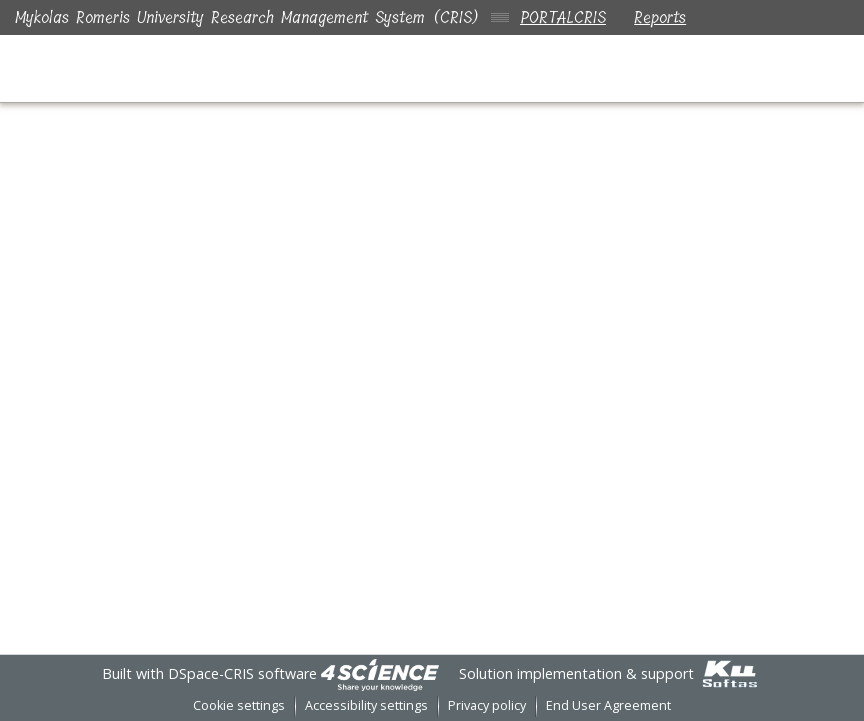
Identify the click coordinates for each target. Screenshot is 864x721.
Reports (664, 17)
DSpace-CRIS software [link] (242, 673)
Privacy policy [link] (487, 705)
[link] (380, 673)
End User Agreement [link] (608, 705)
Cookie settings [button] (239, 705)
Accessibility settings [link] (366, 705)
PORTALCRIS (563, 17)
